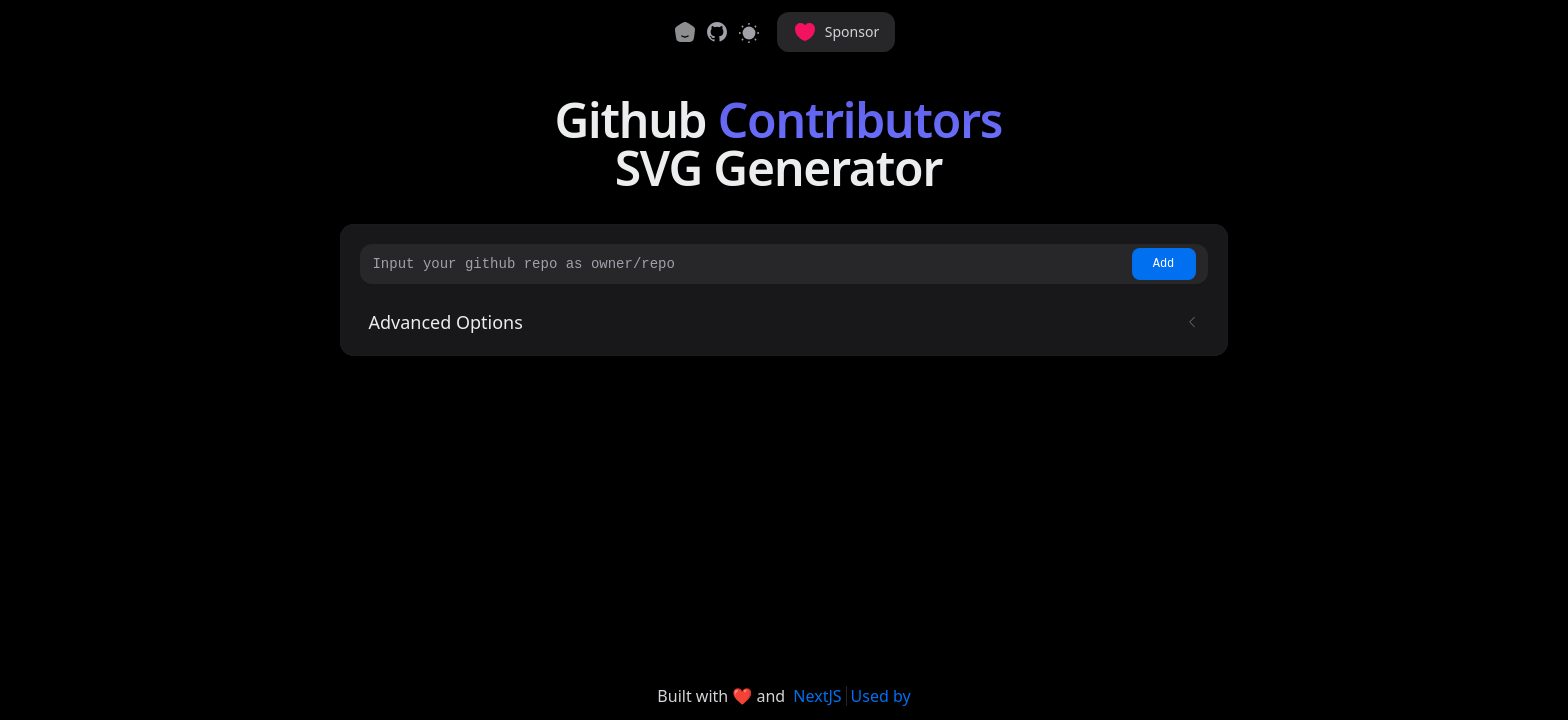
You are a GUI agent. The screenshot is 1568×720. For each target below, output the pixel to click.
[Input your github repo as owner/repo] (748, 264)
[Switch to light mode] (749, 32)
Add (1164, 264)
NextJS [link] (817, 696)
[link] (717, 32)
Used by (881, 696)
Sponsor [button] (836, 32)
